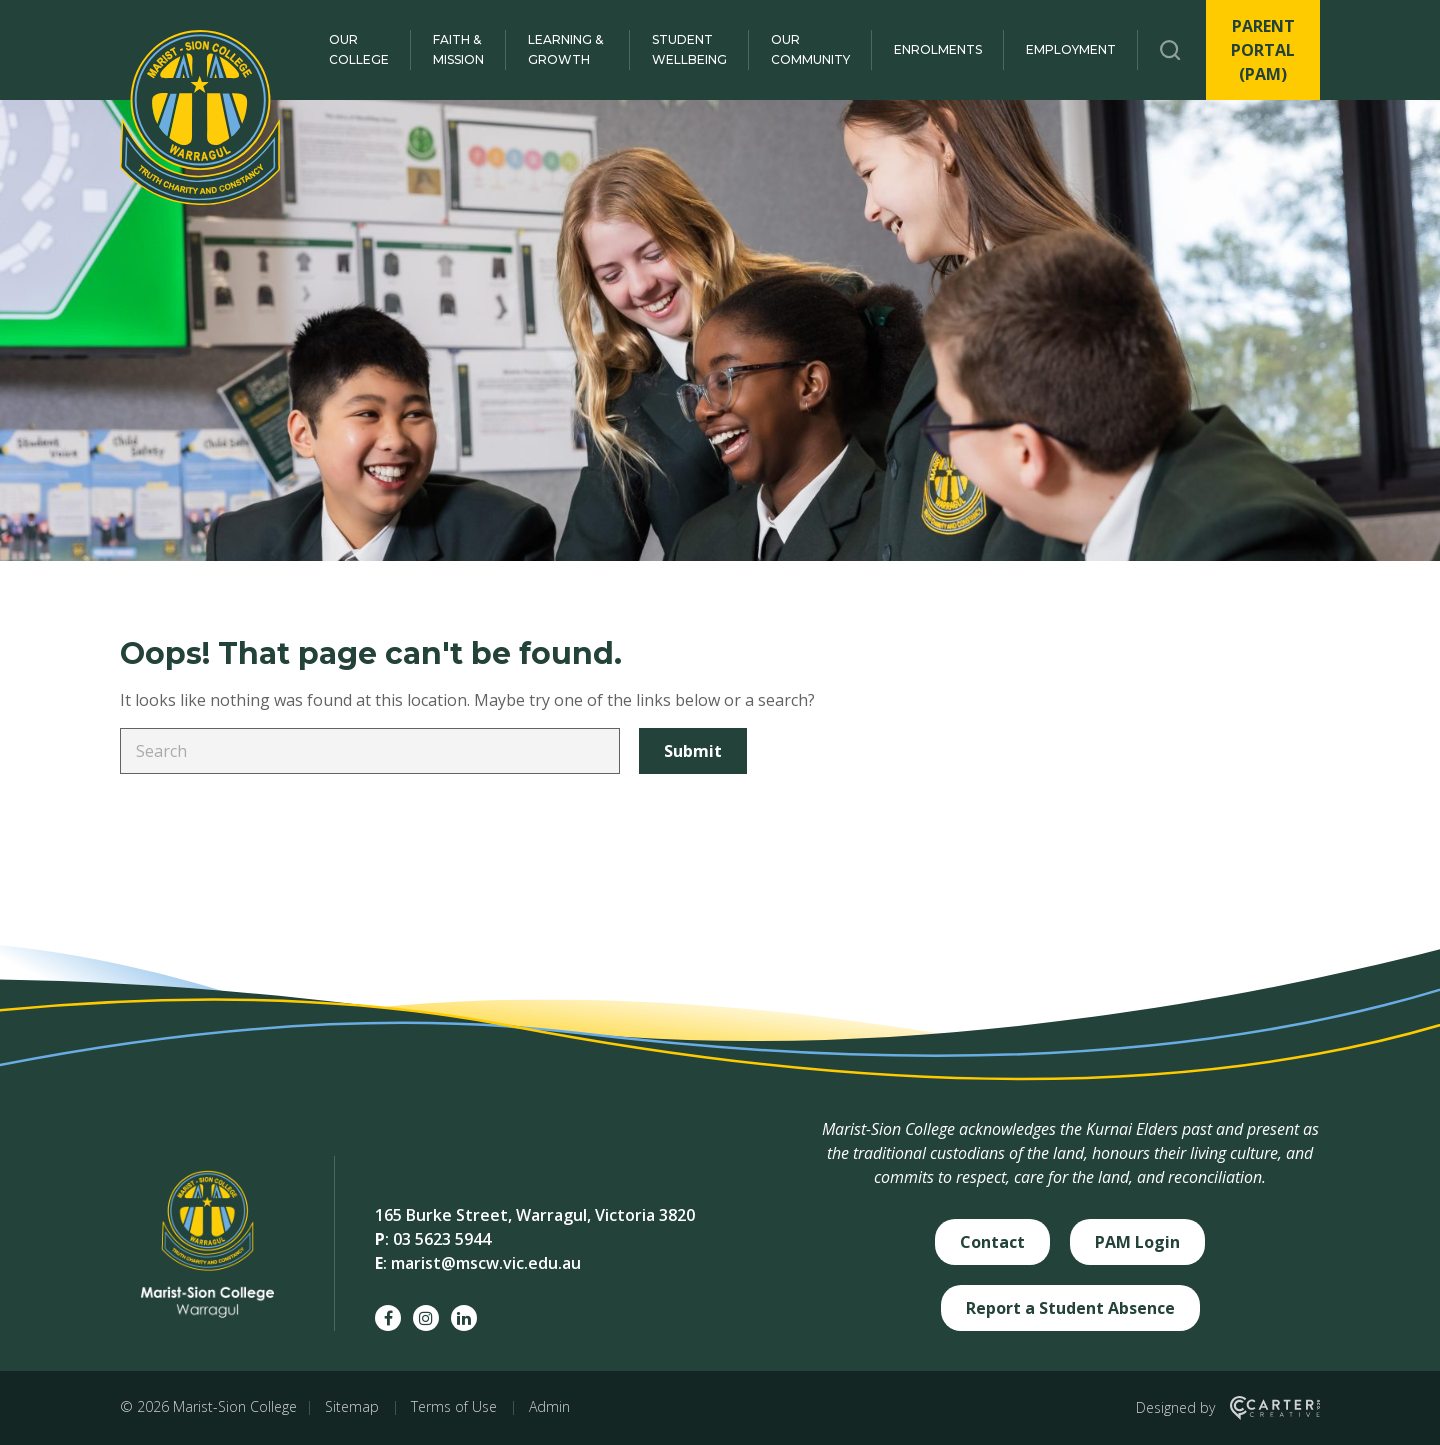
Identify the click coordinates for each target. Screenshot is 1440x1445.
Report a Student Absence (1070, 1308)
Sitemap (352, 1406)
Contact (992, 1242)
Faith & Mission (458, 49)
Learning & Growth (565, 49)
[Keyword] (370, 751)
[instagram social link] (426, 1318)
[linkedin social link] (464, 1318)
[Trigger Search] (1170, 50)
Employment (1071, 49)
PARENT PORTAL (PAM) (1263, 50)
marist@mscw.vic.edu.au (486, 1263)
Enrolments (938, 49)
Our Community (810, 49)
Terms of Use (454, 1406)
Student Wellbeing (689, 49)
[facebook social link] (388, 1318)
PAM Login (1137, 1242)
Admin (549, 1406)
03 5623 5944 (442, 1239)
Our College (359, 49)
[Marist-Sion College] (200, 117)
